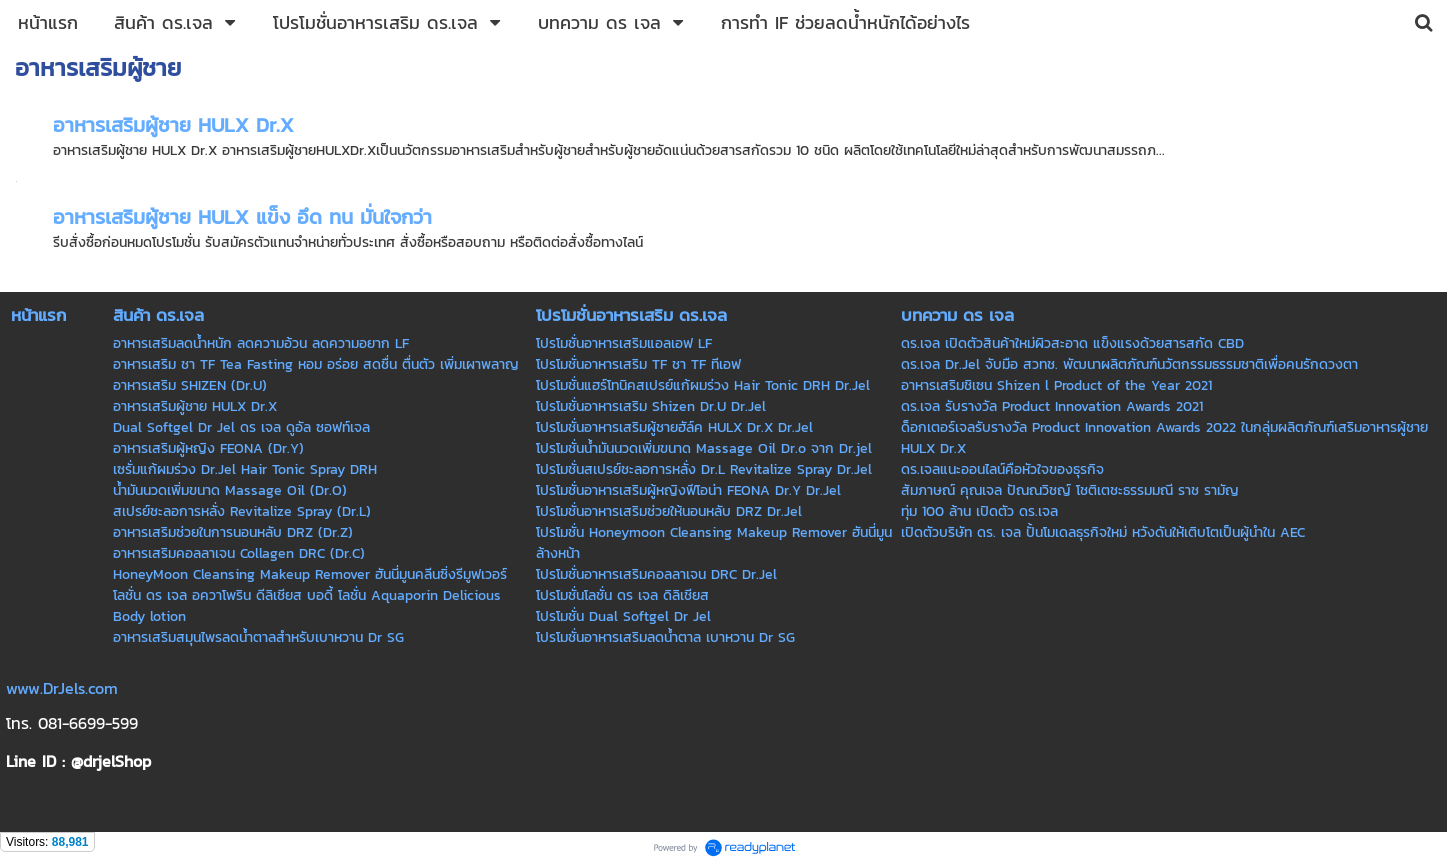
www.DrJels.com (62, 688)
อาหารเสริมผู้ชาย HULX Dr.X (173, 125)
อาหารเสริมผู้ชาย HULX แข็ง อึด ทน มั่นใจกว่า (242, 217)
